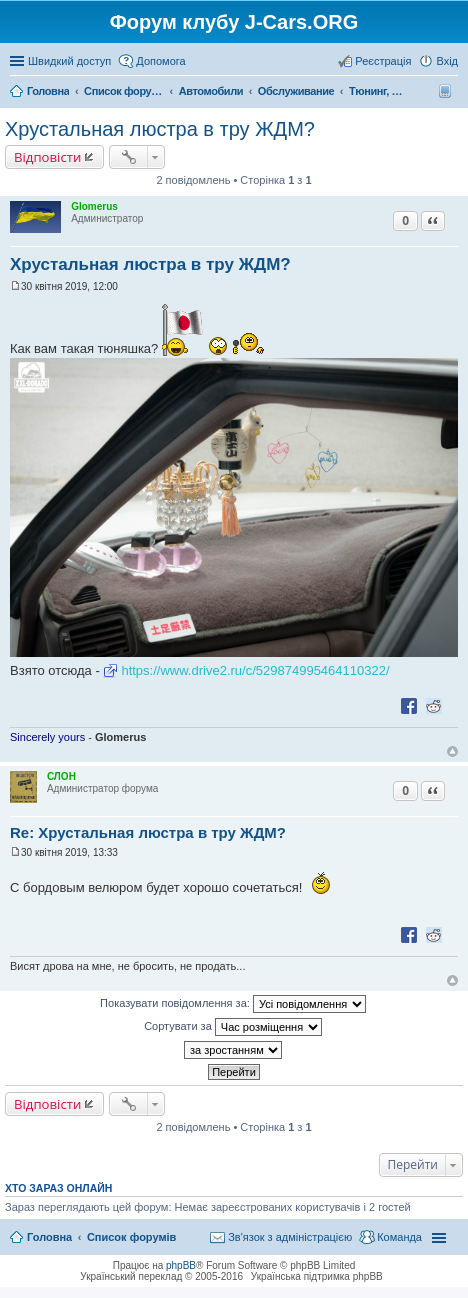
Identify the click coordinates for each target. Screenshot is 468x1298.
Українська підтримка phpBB (317, 1276)
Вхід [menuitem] (447, 61)
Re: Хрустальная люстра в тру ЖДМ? (148, 832)
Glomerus (94, 206)
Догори (452, 751)
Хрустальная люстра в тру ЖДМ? (160, 129)
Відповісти (47, 157)
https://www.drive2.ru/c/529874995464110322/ (255, 670)
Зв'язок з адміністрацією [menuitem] (290, 1237)
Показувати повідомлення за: (233, 1004)
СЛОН (61, 776)
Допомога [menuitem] (160, 61)
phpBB (181, 1265)
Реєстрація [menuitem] (383, 61)
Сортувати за (233, 1027)
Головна (49, 1237)
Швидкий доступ (69, 61)
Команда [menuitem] (399, 1237)
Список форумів (131, 1237)
